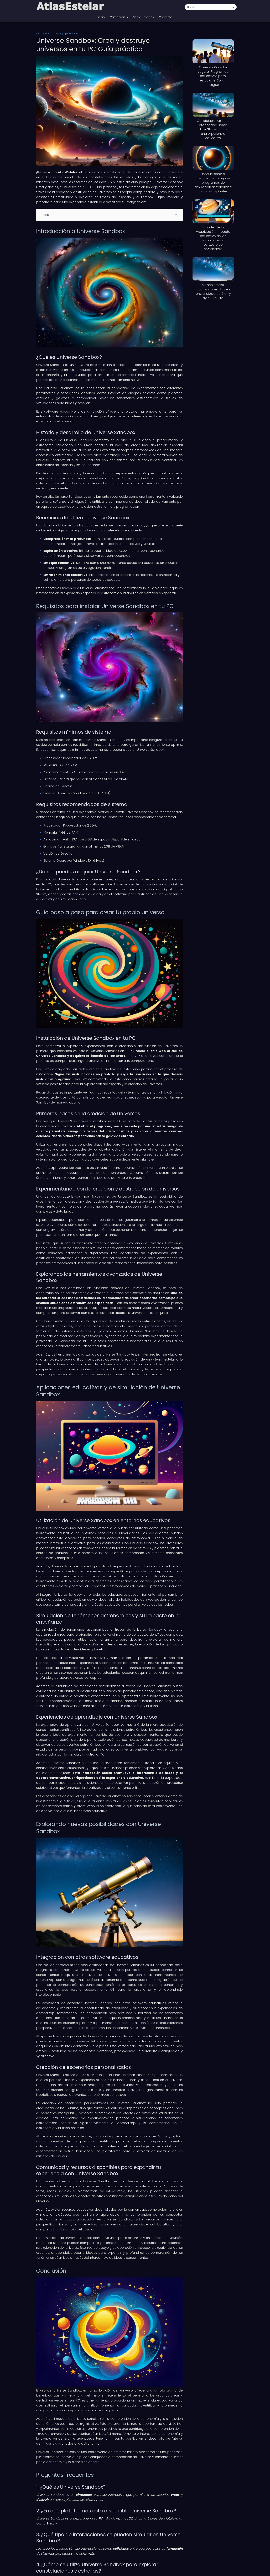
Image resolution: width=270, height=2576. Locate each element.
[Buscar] (233, 7)
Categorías (117, 17)
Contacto (165, 17)
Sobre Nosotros (143, 17)
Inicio (101, 17)
